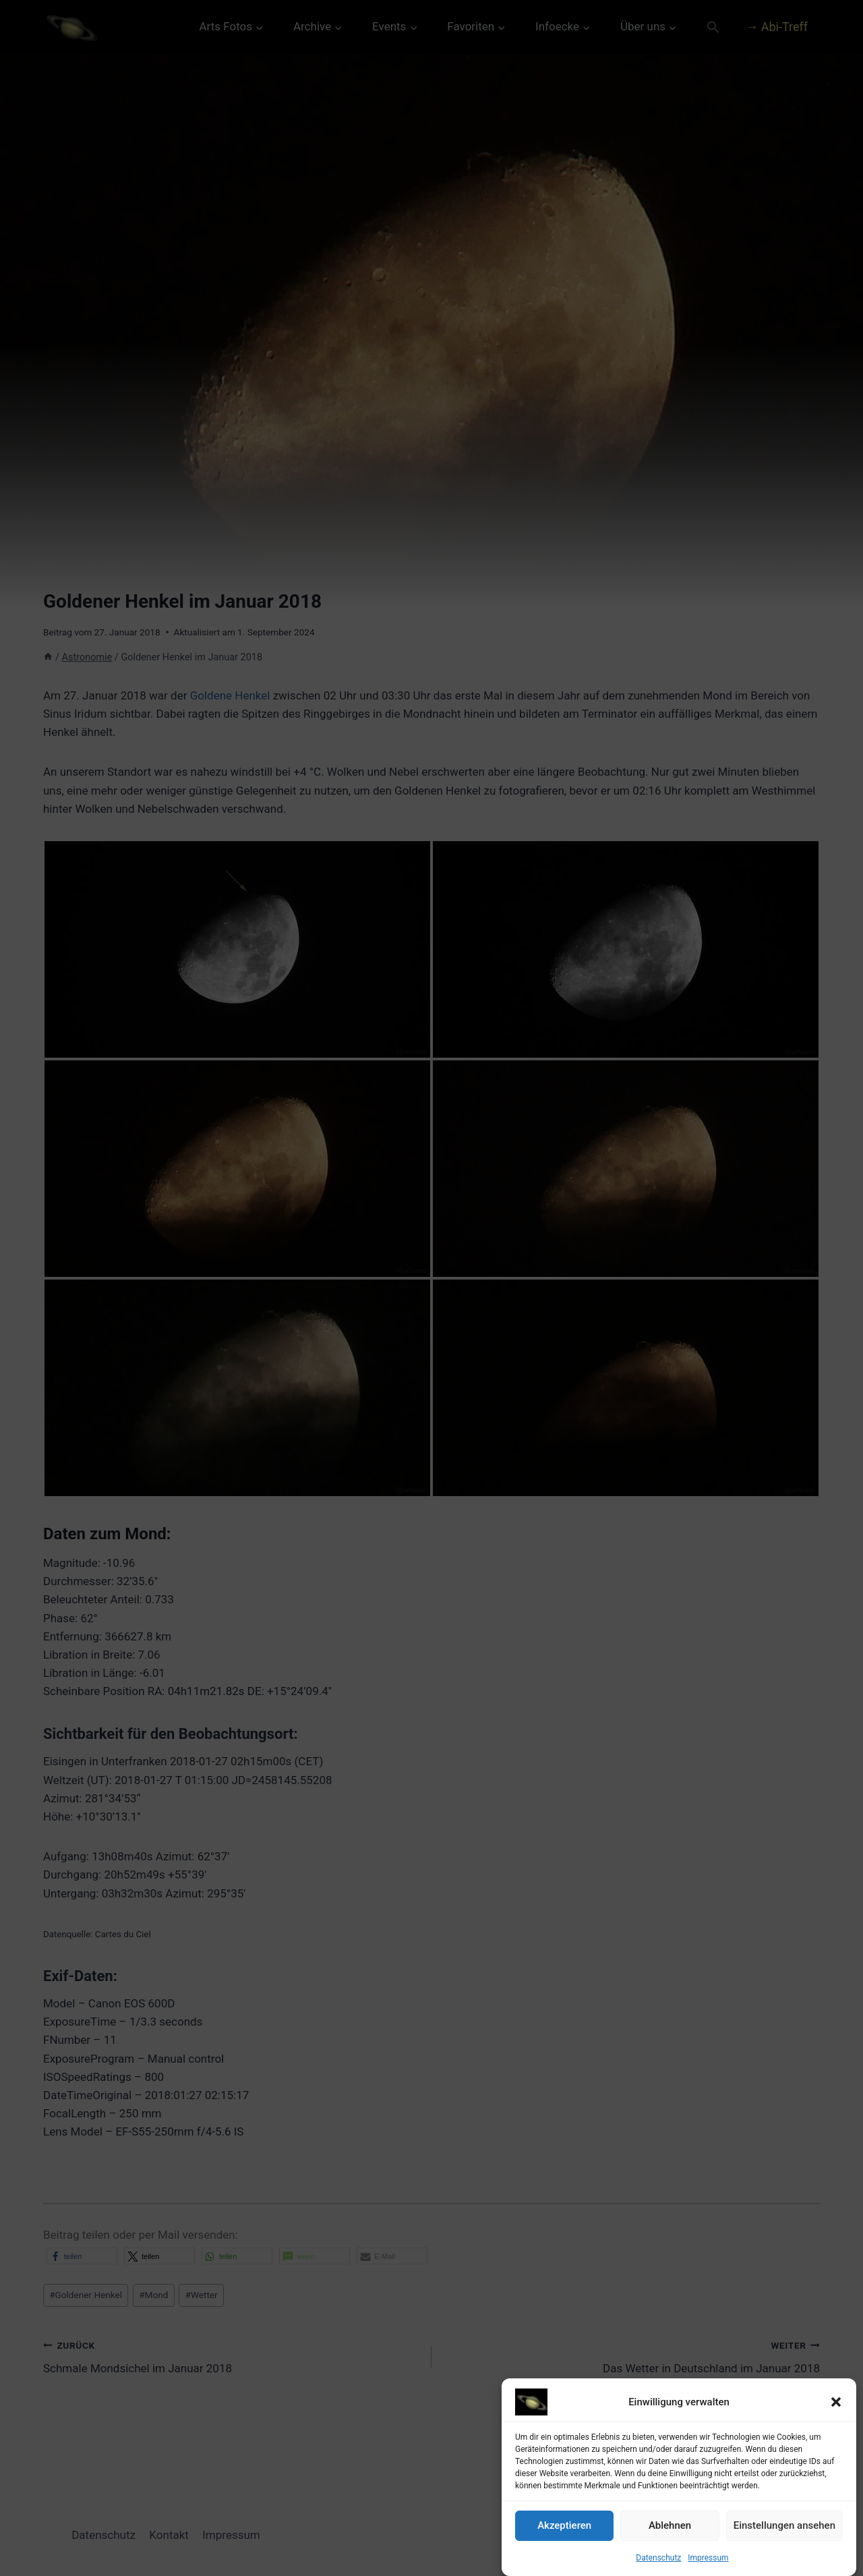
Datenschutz (658, 2558)
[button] (836, 2402)
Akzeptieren (564, 2525)
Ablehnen (670, 2525)
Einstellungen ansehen (784, 2525)
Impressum (708, 2558)
